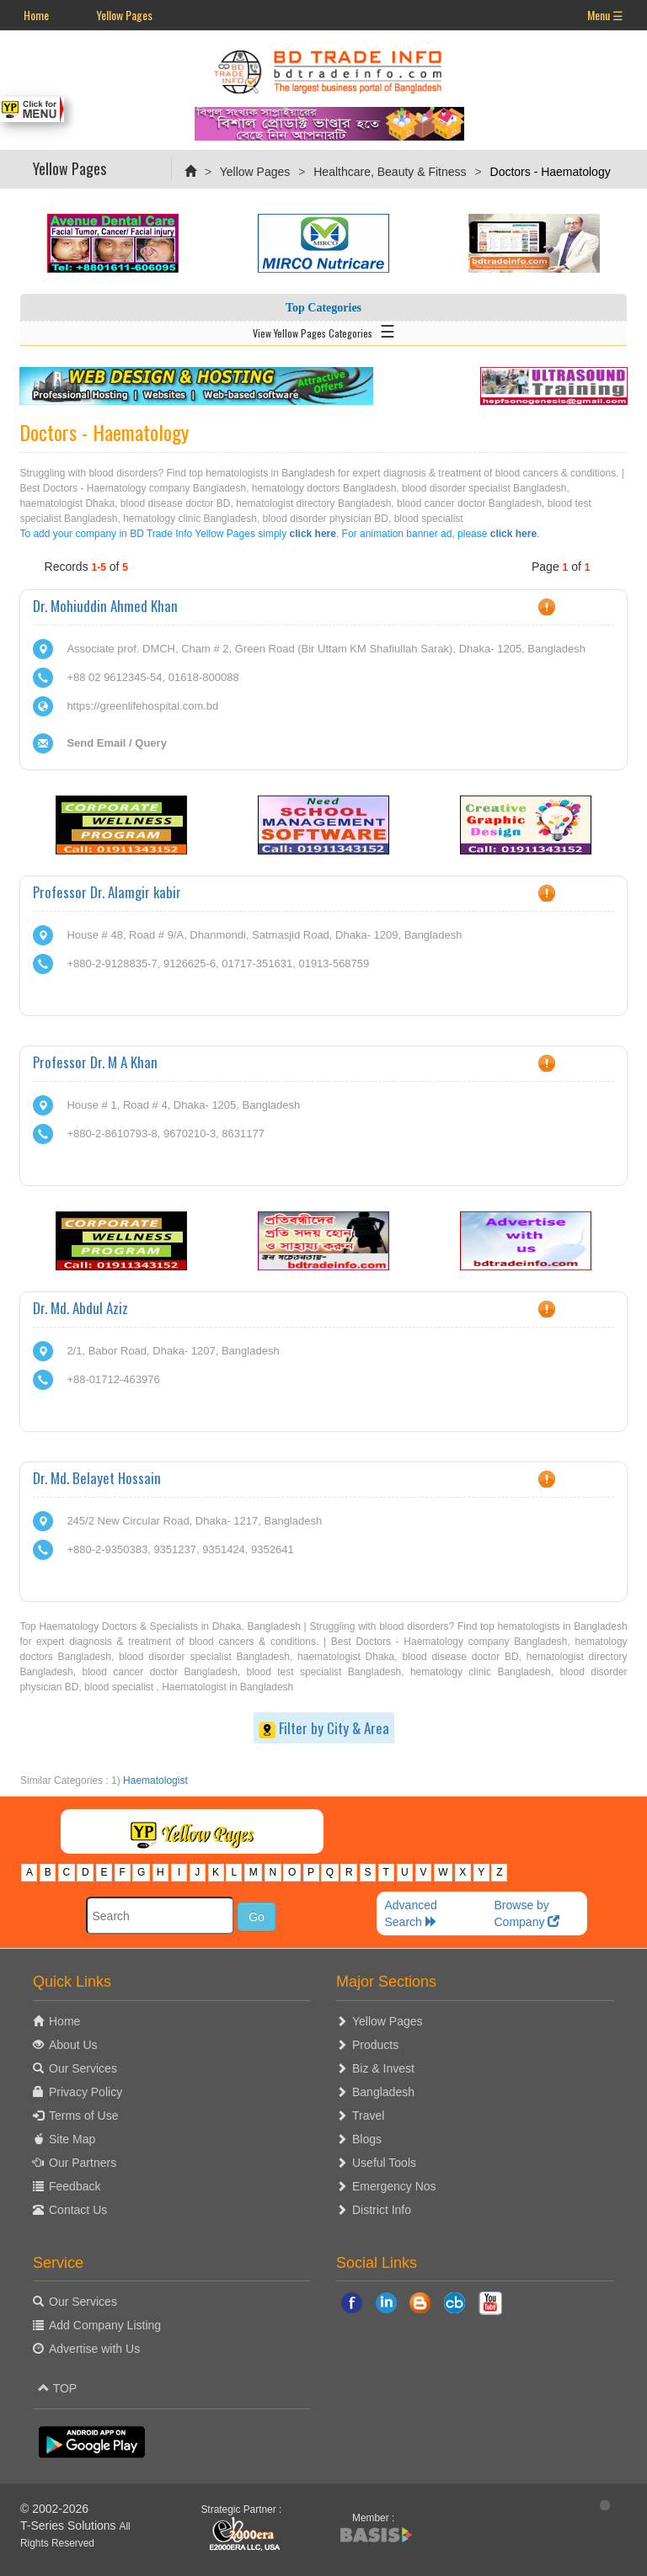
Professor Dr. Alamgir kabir (107, 891)
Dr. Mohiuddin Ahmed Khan (105, 605)
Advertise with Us (94, 2348)
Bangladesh (383, 2092)
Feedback (74, 2186)
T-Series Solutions (70, 2525)
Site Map (72, 2139)
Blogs (367, 2139)
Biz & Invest (383, 2068)
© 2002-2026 (54, 2508)
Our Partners (82, 2162)
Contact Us (78, 2210)
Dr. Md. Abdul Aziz (80, 1307)
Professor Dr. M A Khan (95, 1061)
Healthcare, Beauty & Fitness (389, 171)
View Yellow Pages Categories (324, 330)
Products (375, 2045)
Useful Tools (384, 2162)
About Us (73, 2045)
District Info (381, 2210)
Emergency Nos (394, 2186)
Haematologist (155, 1780)
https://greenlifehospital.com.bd (142, 706)
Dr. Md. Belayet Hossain (97, 1477)
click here (313, 534)
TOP (57, 2388)
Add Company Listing (105, 2325)
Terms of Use (83, 2115)
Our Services (83, 2068)
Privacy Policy (85, 2092)
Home (36, 15)
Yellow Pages (124, 15)
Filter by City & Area (324, 1727)
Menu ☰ (605, 15)
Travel (368, 2115)
